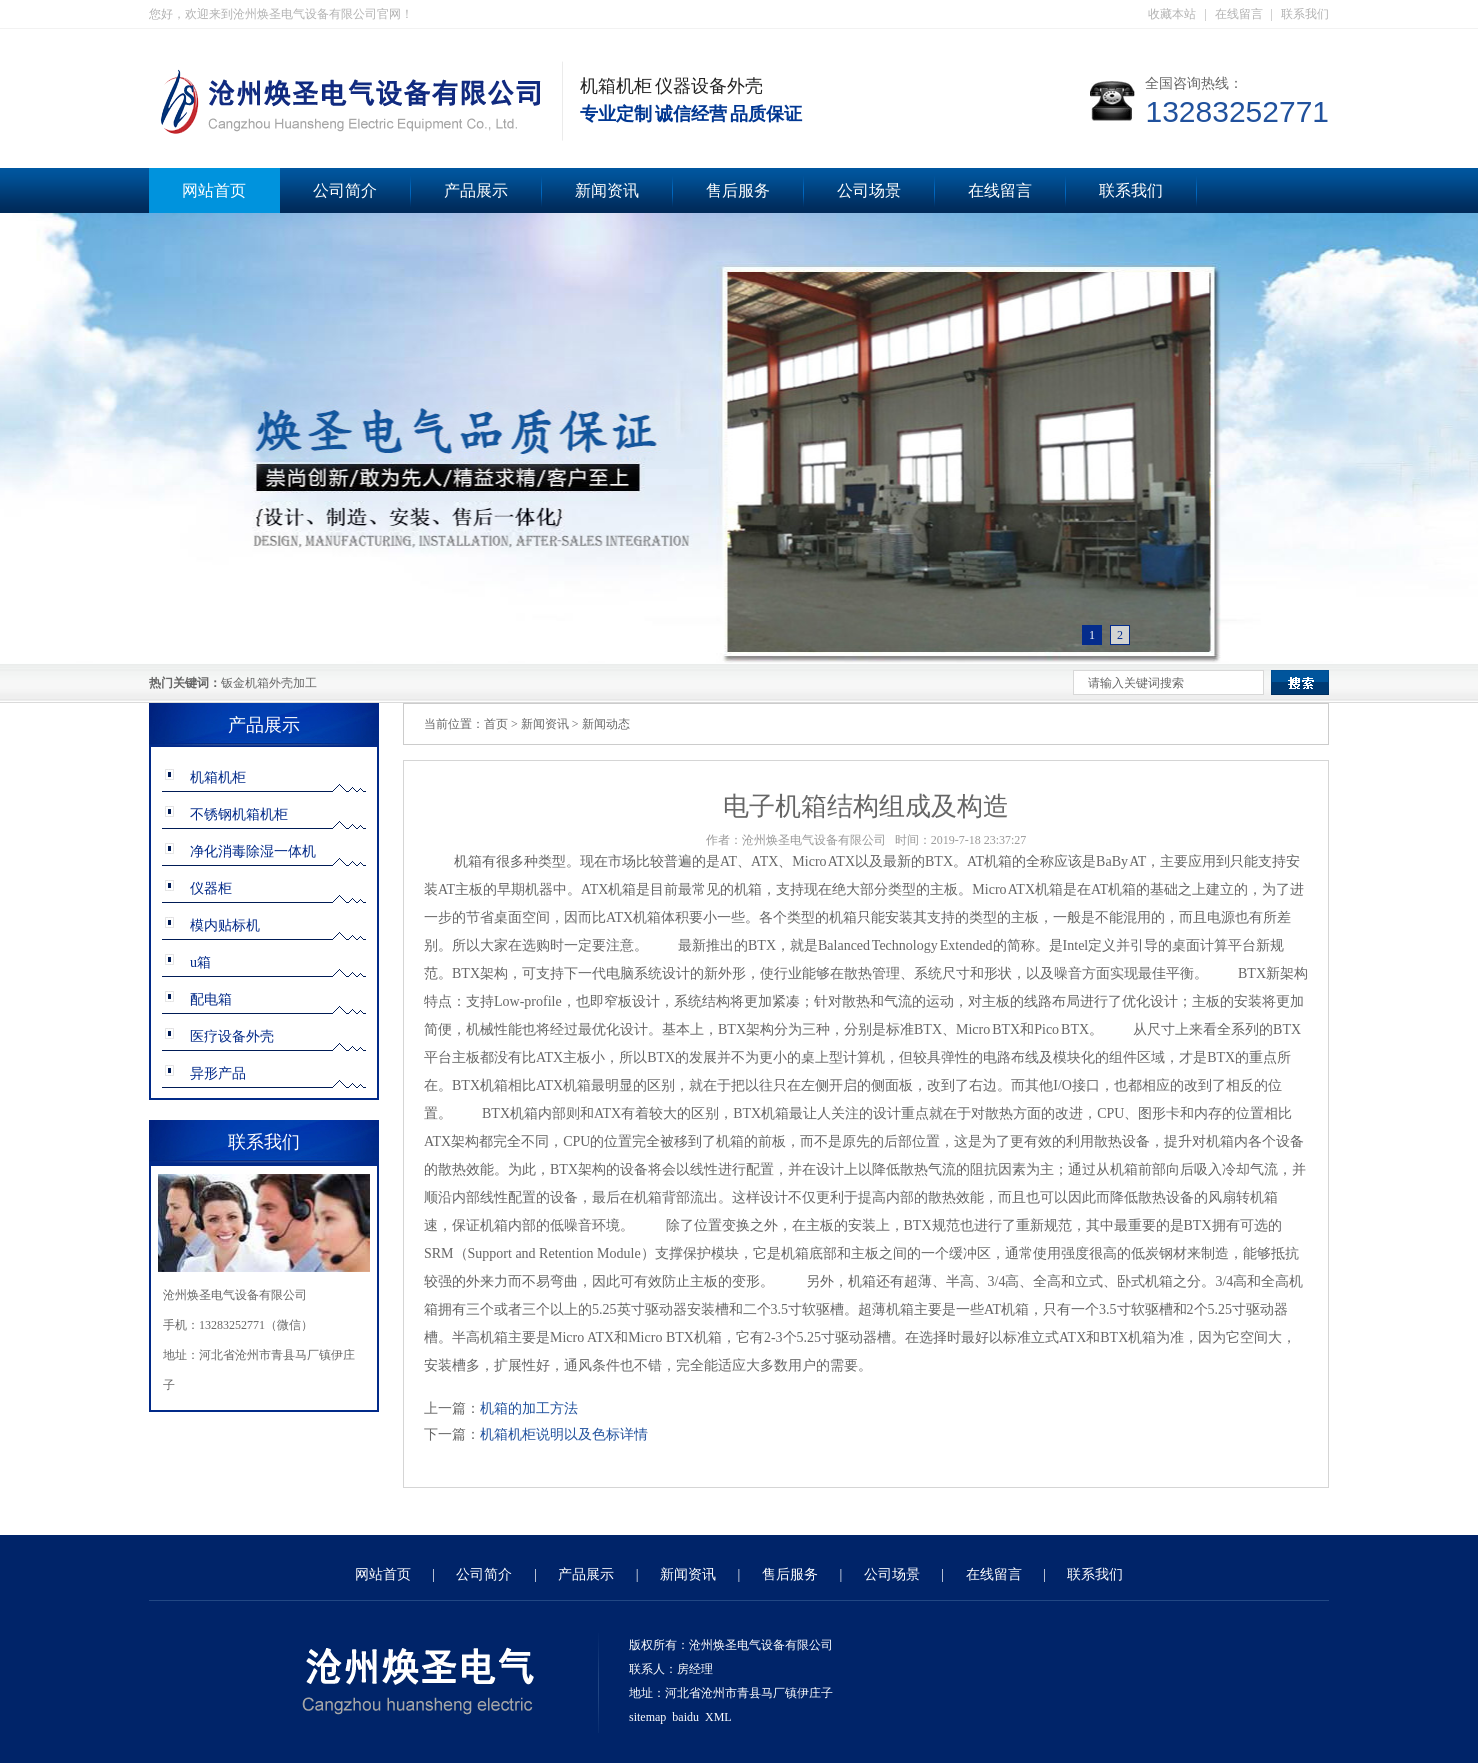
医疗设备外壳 (232, 1036)
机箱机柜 (218, 777)
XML (718, 1717)
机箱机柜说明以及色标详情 (564, 1434)
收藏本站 (1172, 14)
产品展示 (476, 190)
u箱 (200, 962)
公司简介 (345, 190)
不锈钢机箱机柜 (239, 814)
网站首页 (214, 190)
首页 (496, 724)
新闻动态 (606, 724)
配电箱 (211, 999)
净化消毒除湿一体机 (253, 851)
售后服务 (738, 190)
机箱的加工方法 (529, 1408)
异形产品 (218, 1073)
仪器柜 (211, 888)
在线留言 (1239, 14)
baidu (685, 1717)
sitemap (647, 1717)
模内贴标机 (225, 925)
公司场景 (869, 190)
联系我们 (1305, 14)
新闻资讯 (607, 190)
